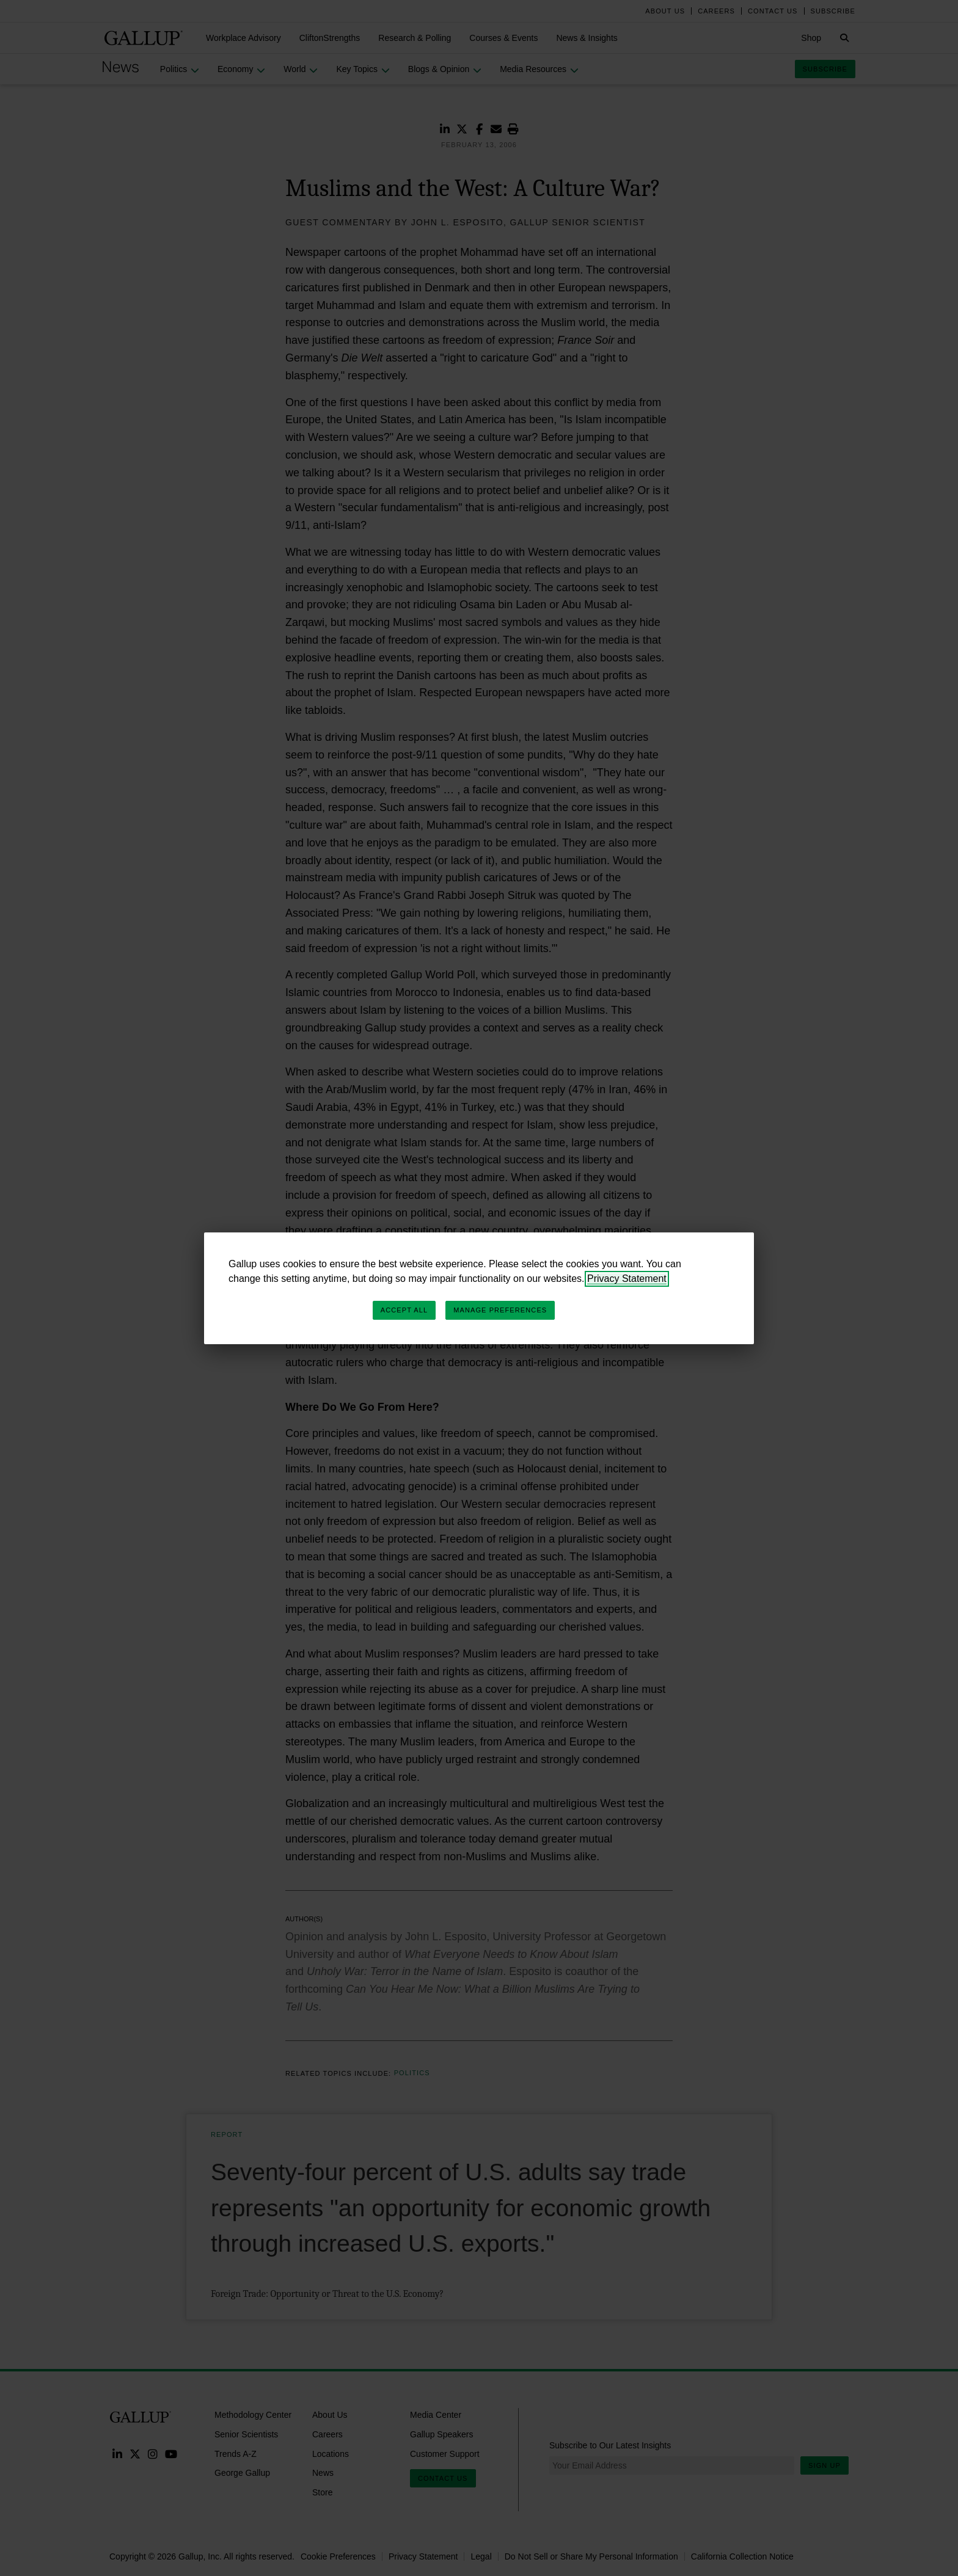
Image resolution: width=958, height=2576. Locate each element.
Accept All (404, 1310)
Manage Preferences (500, 1310)
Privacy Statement (627, 1278)
